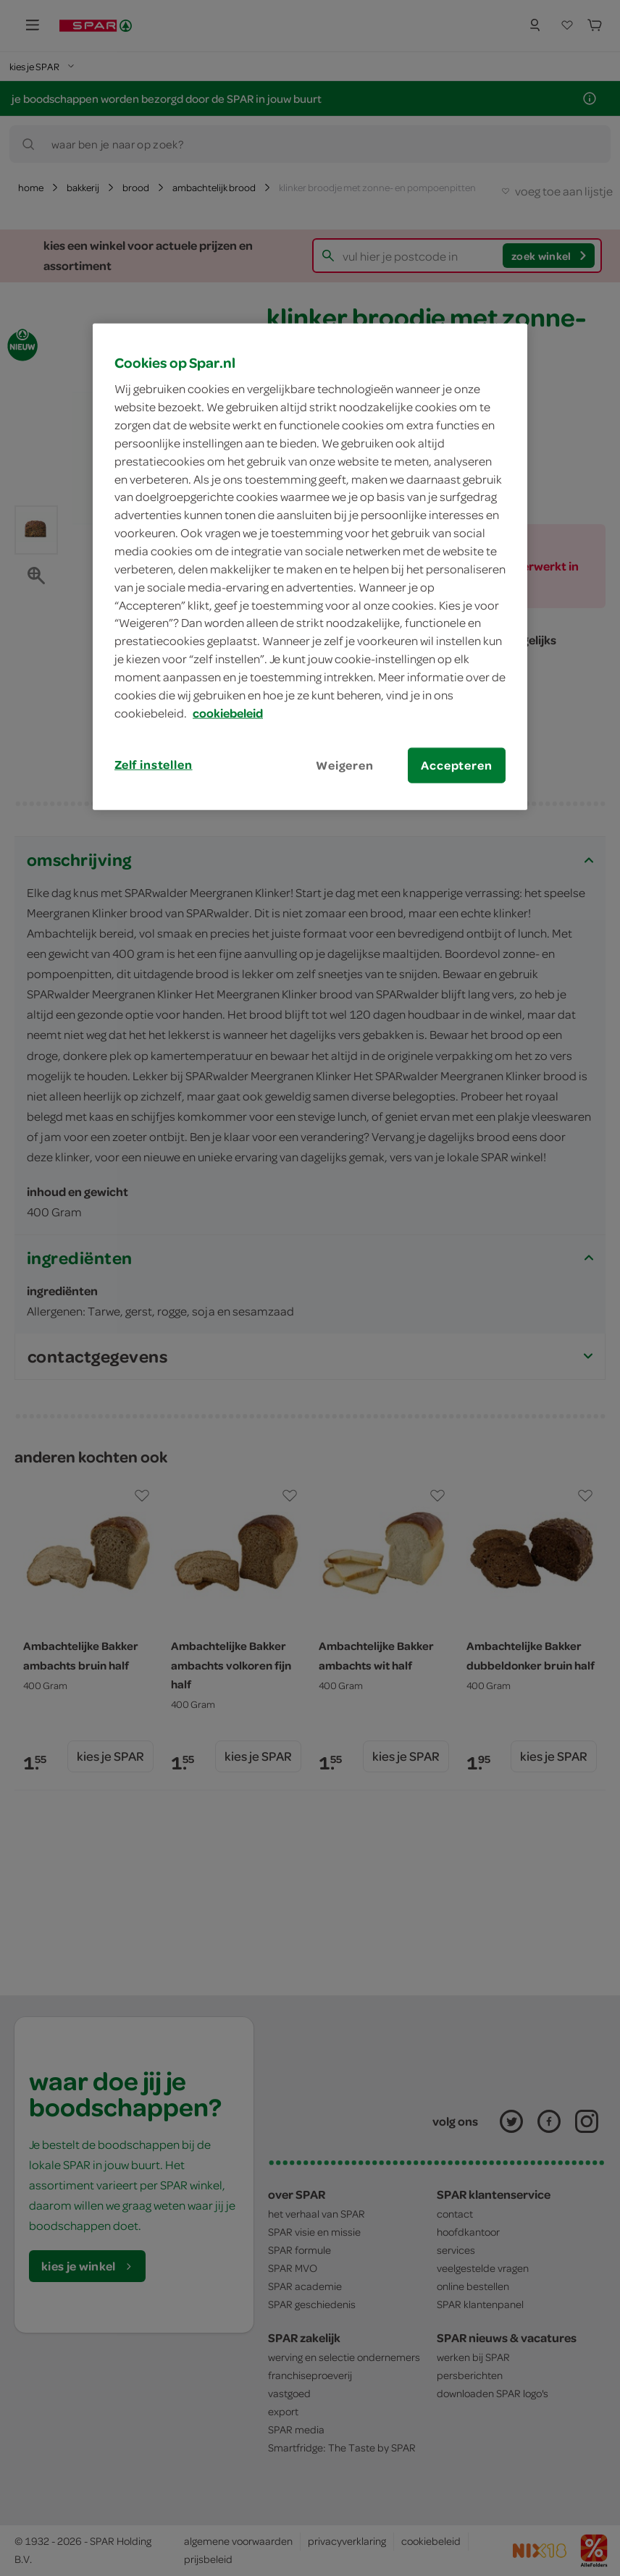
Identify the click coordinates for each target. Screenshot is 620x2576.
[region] (310, 566)
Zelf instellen (153, 764)
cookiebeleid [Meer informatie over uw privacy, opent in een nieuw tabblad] (228, 712)
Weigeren (345, 765)
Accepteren (456, 765)
